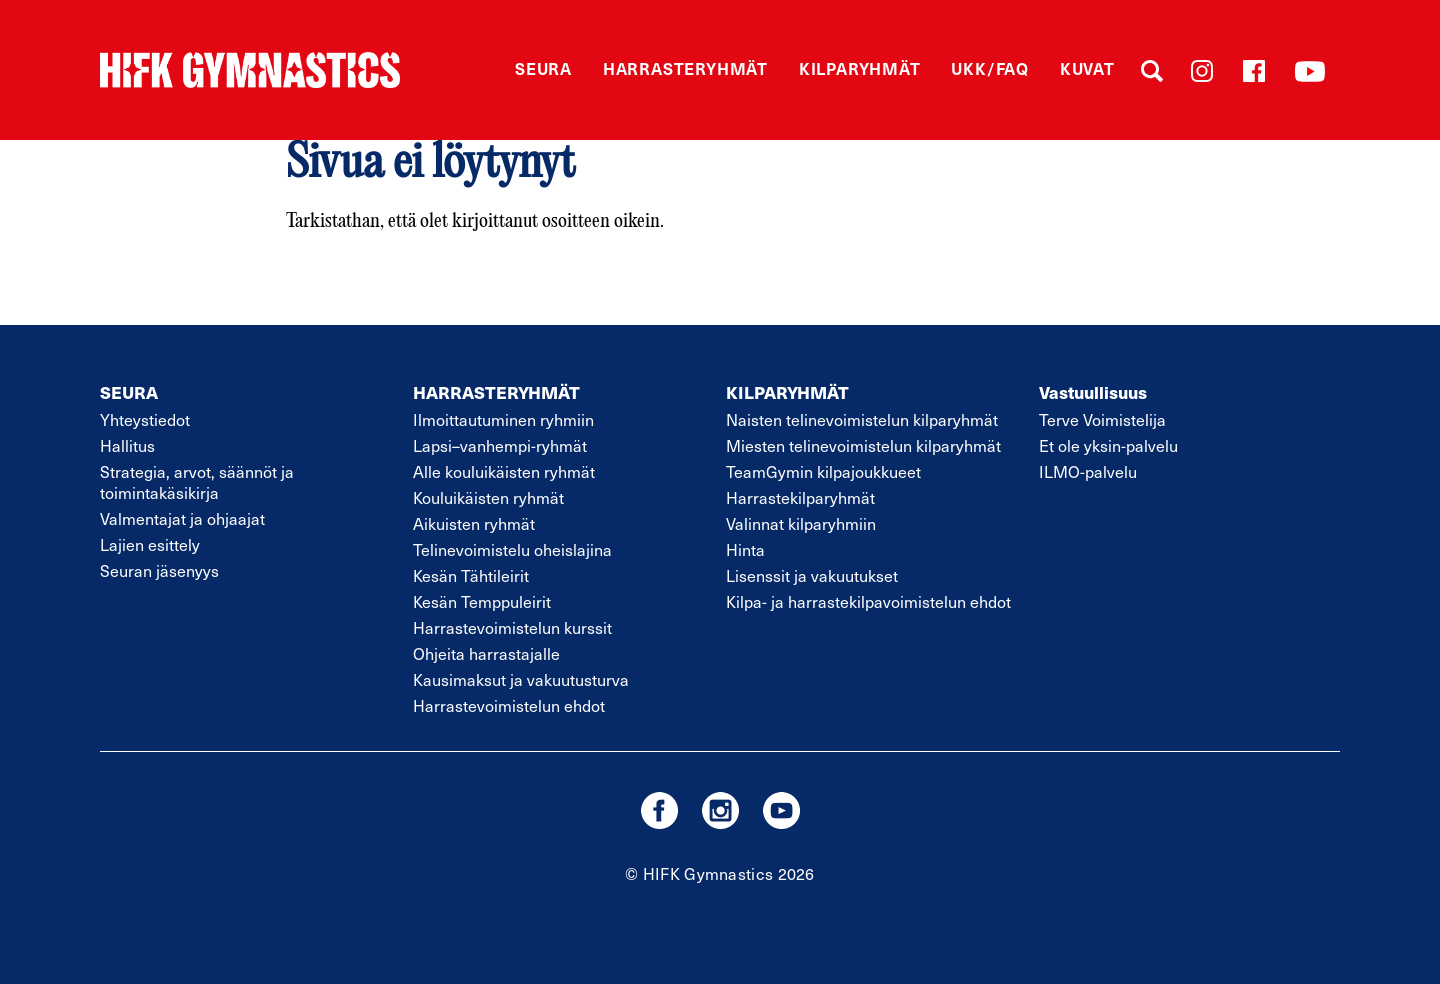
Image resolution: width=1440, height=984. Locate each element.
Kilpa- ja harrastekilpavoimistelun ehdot (868, 601)
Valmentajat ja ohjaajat (182, 518)
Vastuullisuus (1093, 392)
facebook (659, 810)
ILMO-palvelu (1088, 471)
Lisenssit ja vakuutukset (812, 575)
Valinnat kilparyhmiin (801, 523)
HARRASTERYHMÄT (496, 392)
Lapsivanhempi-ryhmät (500, 445)
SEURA (129, 392)
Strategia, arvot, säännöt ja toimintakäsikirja (197, 482)
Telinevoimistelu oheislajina (512, 549)
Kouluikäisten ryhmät (488, 497)
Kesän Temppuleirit (482, 601)
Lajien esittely (150, 544)
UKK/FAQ (990, 68)
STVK (250, 70)
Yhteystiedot (145, 419)
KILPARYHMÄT (787, 392)
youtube (781, 810)
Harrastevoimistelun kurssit (512, 627)
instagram (720, 810)
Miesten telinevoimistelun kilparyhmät (863, 445)
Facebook (1254, 71)
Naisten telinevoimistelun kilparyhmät (862, 419)
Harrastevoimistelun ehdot (509, 705)
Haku (1152, 71)
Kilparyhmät (860, 68)
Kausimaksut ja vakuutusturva (521, 679)
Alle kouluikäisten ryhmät (504, 471)
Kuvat (1087, 68)
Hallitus (127, 445)
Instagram (1202, 71)
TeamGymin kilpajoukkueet (823, 471)
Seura (543, 68)
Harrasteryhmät (685, 68)
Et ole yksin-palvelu (1108, 445)
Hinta (745, 549)
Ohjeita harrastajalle (486, 653)
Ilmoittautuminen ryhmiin (503, 419)
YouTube (1310, 71)
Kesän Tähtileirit (471, 575)
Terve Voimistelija (1102, 419)
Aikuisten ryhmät (474, 523)
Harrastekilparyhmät (800, 497)
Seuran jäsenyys (159, 570)
